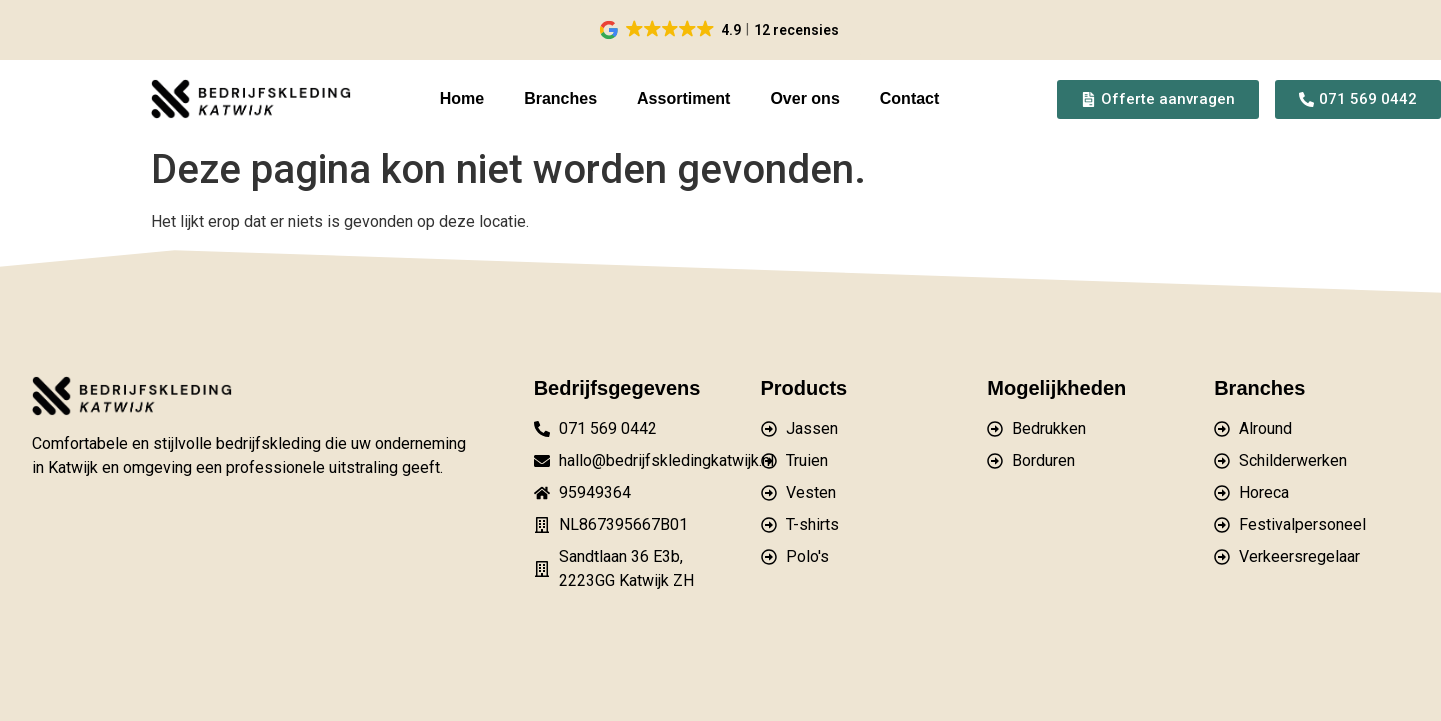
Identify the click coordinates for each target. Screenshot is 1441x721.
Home (462, 98)
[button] (720, 30)
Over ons (804, 98)
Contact (910, 98)
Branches (560, 98)
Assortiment (683, 98)
